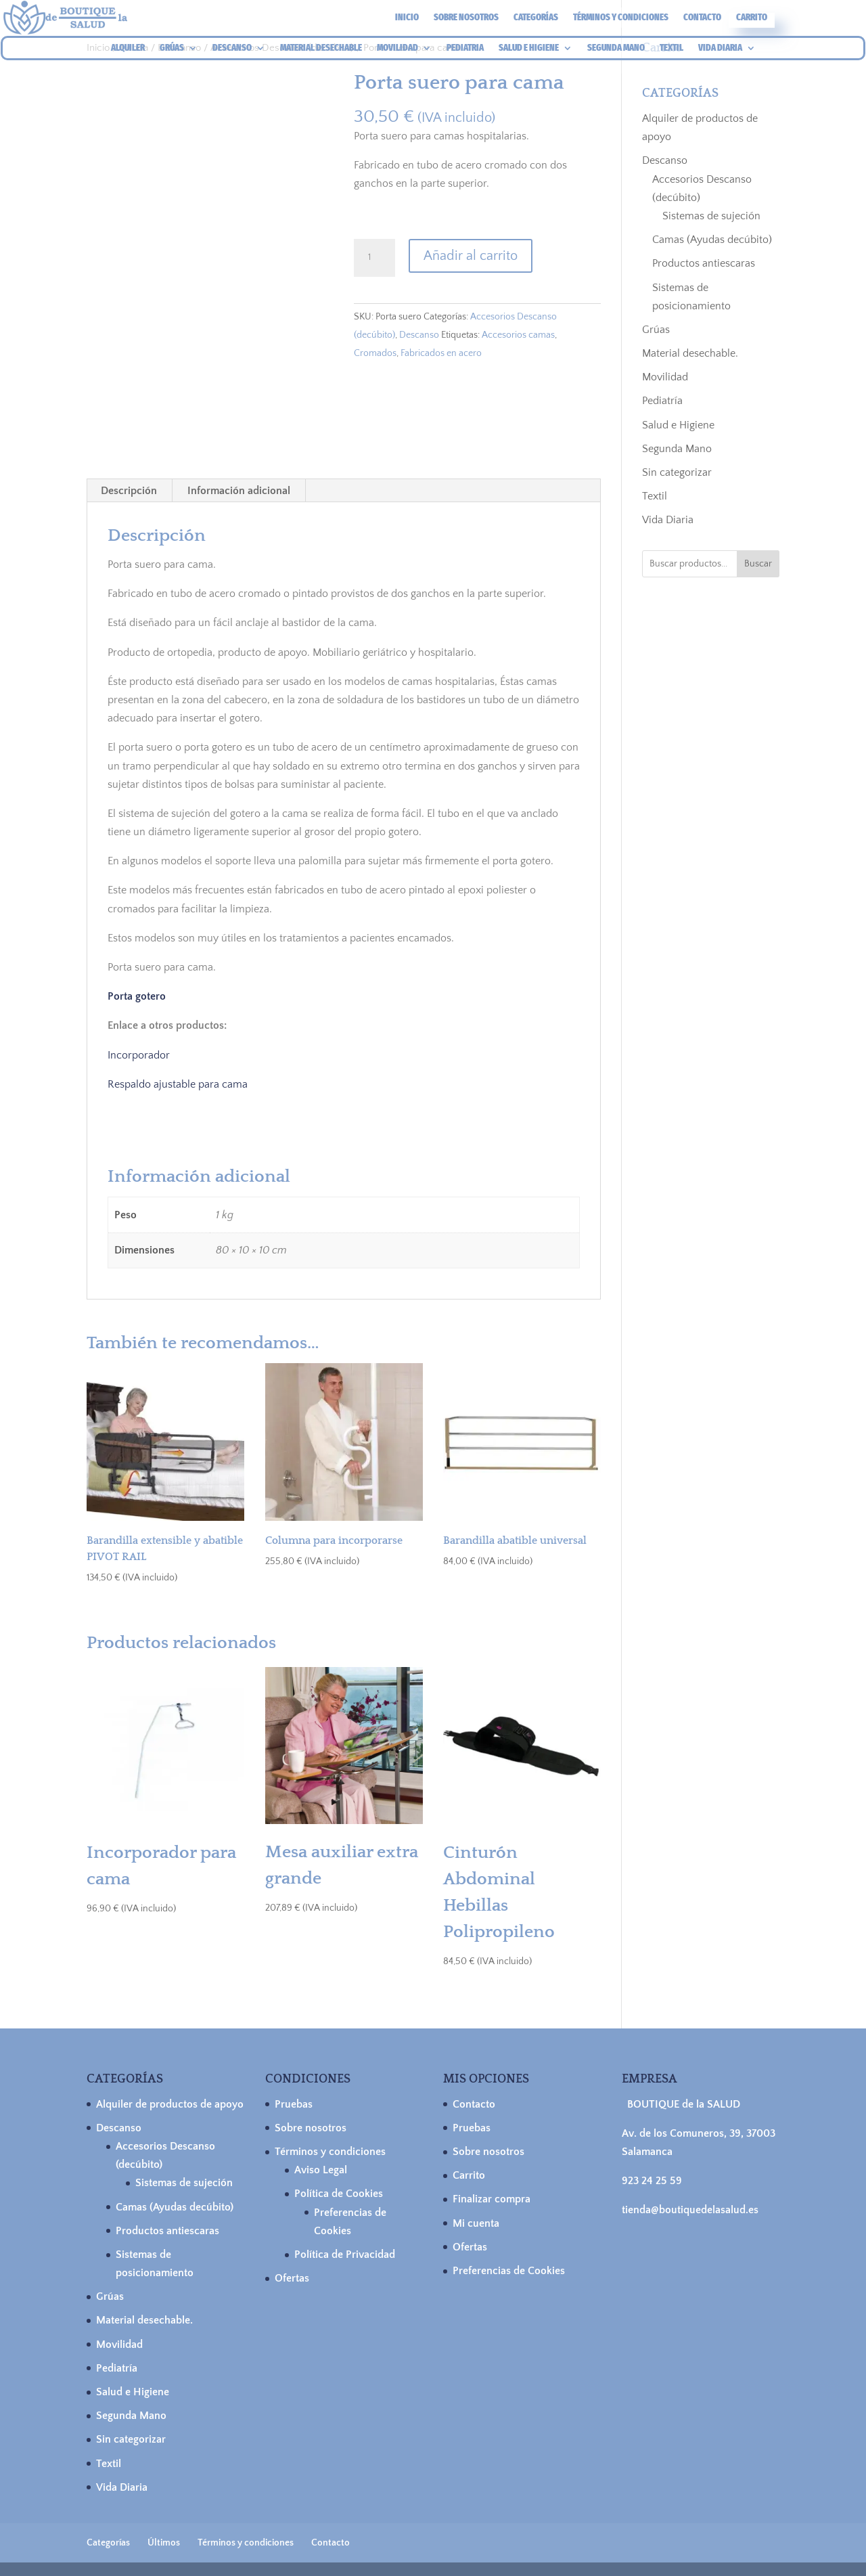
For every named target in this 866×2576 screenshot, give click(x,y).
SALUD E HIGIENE (529, 48)
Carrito (751, 18)
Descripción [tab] (129, 491)
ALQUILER (128, 48)
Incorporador (139, 1055)
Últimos (163, 2542)
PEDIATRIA (465, 48)
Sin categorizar (677, 472)
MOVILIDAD (397, 48)
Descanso (419, 335)
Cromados (375, 353)
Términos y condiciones (620, 18)
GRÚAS (172, 48)
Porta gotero (137, 996)
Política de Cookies (338, 2194)
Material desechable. (690, 353)
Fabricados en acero (441, 353)
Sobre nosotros (466, 18)
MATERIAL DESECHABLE (321, 48)
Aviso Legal (320, 2170)
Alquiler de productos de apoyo (170, 2104)
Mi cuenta (476, 2223)
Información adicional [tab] (238, 491)
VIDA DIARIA (720, 48)
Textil (654, 496)
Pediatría (662, 401)
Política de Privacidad (344, 2254)
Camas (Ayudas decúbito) (712, 240)
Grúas (656, 330)
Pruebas (294, 2104)
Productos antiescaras (703, 263)
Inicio (407, 18)
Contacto (702, 18)
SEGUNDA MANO (616, 48)
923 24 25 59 (652, 2181)
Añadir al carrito (471, 255)
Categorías (536, 18)
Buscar (758, 563)
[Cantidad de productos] (374, 258)
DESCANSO (232, 48)
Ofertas (292, 2278)
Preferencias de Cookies (509, 2271)
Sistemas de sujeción (711, 216)
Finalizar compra (491, 2199)
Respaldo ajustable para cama (178, 1084)
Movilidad (665, 377)
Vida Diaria (667, 520)
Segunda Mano (677, 449)
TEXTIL (671, 48)
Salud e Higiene (678, 425)
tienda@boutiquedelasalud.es (690, 2210)
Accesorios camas (518, 335)
